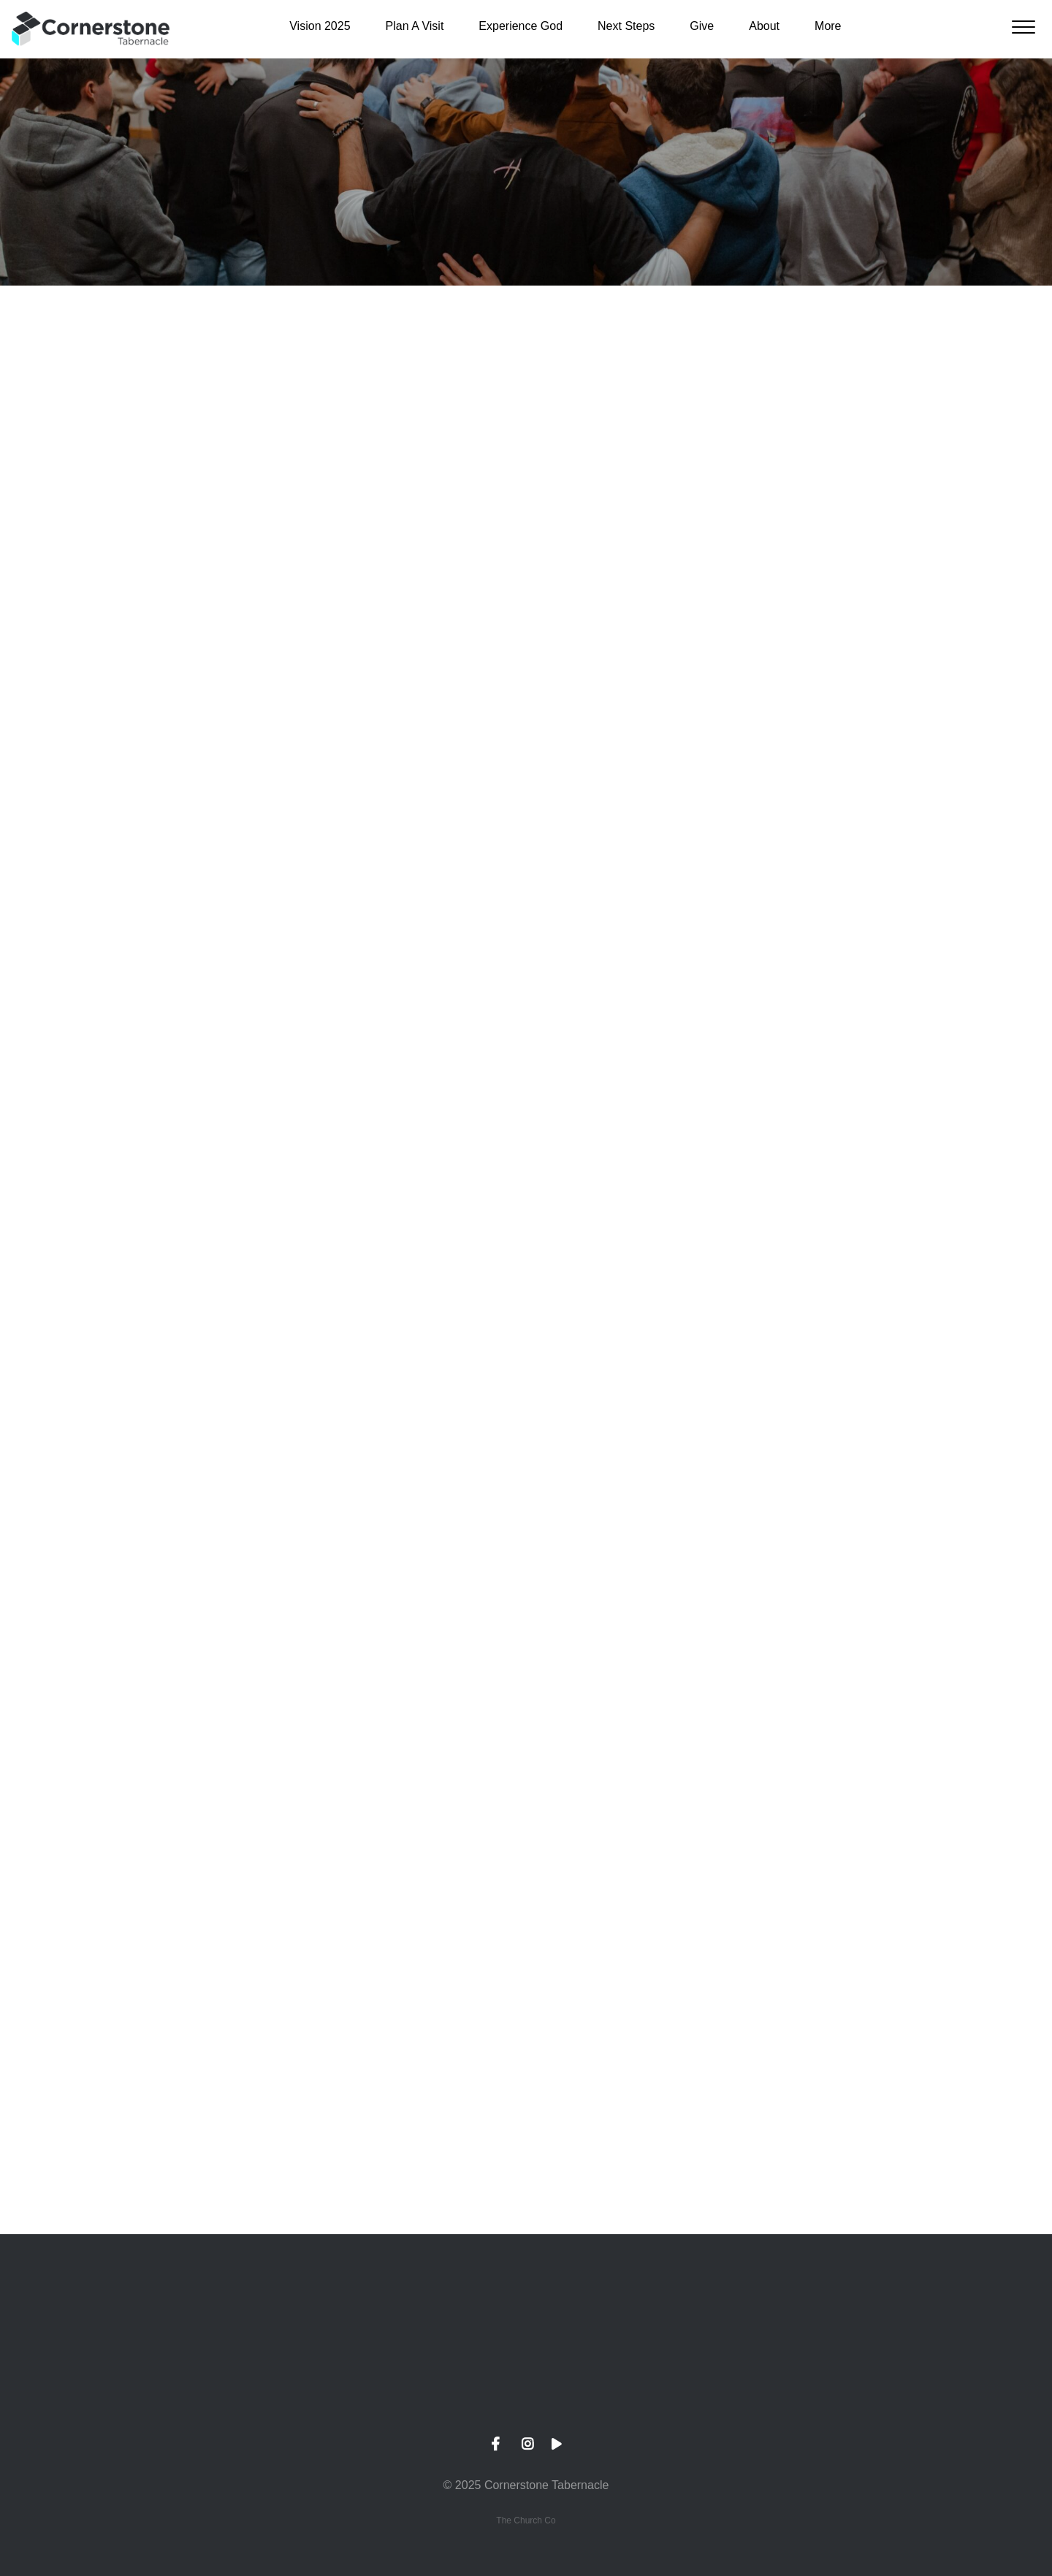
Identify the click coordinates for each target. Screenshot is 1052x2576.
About (764, 26)
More (828, 26)
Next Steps (626, 26)
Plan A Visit (415, 26)
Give (702, 26)
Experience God (521, 26)
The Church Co (525, 2520)
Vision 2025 (319, 26)
